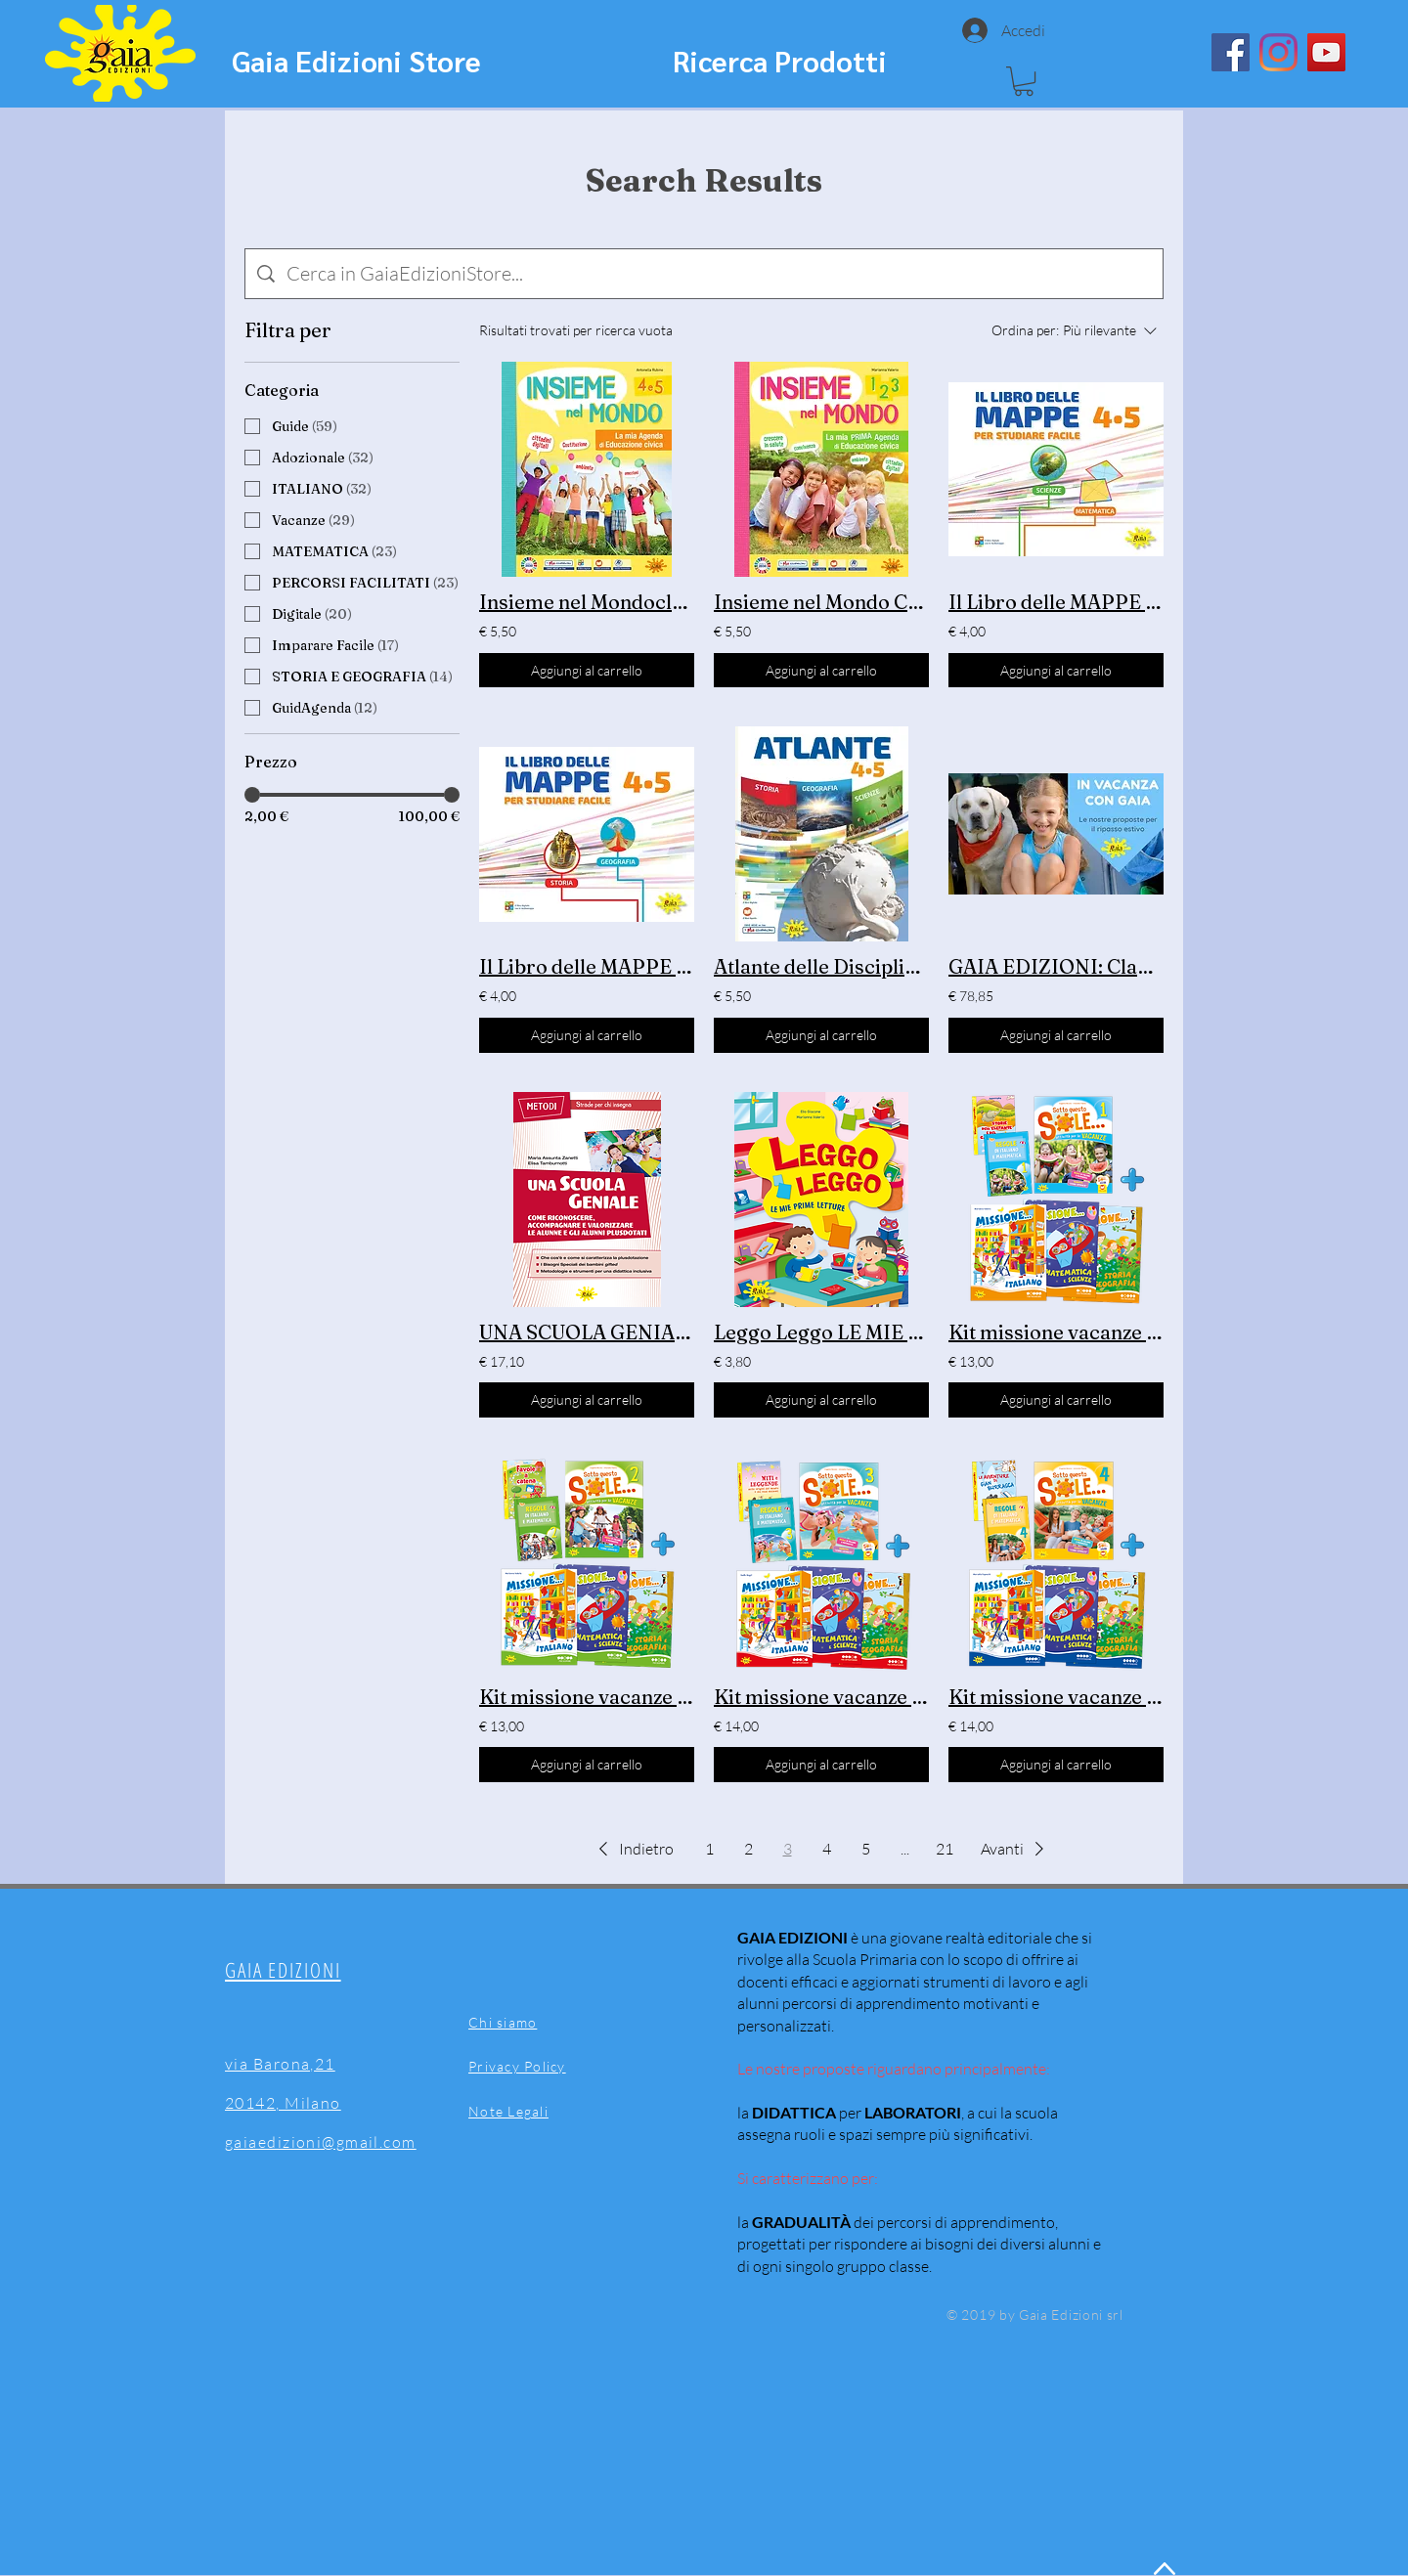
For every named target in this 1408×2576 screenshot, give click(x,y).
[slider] (252, 795)
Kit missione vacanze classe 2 (586, 1696)
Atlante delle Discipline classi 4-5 (821, 966)
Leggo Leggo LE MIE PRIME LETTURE (821, 1332)
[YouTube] (1326, 52)
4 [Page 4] (826, 1848)
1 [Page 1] (709, 1848)
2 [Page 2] (748, 1848)
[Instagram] (1278, 52)
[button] (1023, 81)
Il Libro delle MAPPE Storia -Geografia (586, 966)
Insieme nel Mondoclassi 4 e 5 (586, 601)
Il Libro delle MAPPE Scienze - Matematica (1056, 601)
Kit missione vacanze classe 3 (821, 1696)
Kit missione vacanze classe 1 (1056, 1332)
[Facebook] (1230, 52)
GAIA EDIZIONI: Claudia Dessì (1056, 966)
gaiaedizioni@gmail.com (321, 2142)
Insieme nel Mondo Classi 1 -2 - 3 (821, 601)
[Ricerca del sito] (719, 273)
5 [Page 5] (865, 1848)
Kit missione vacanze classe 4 (1056, 1696)
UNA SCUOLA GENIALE (586, 1332)
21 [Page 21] (944, 1848)
